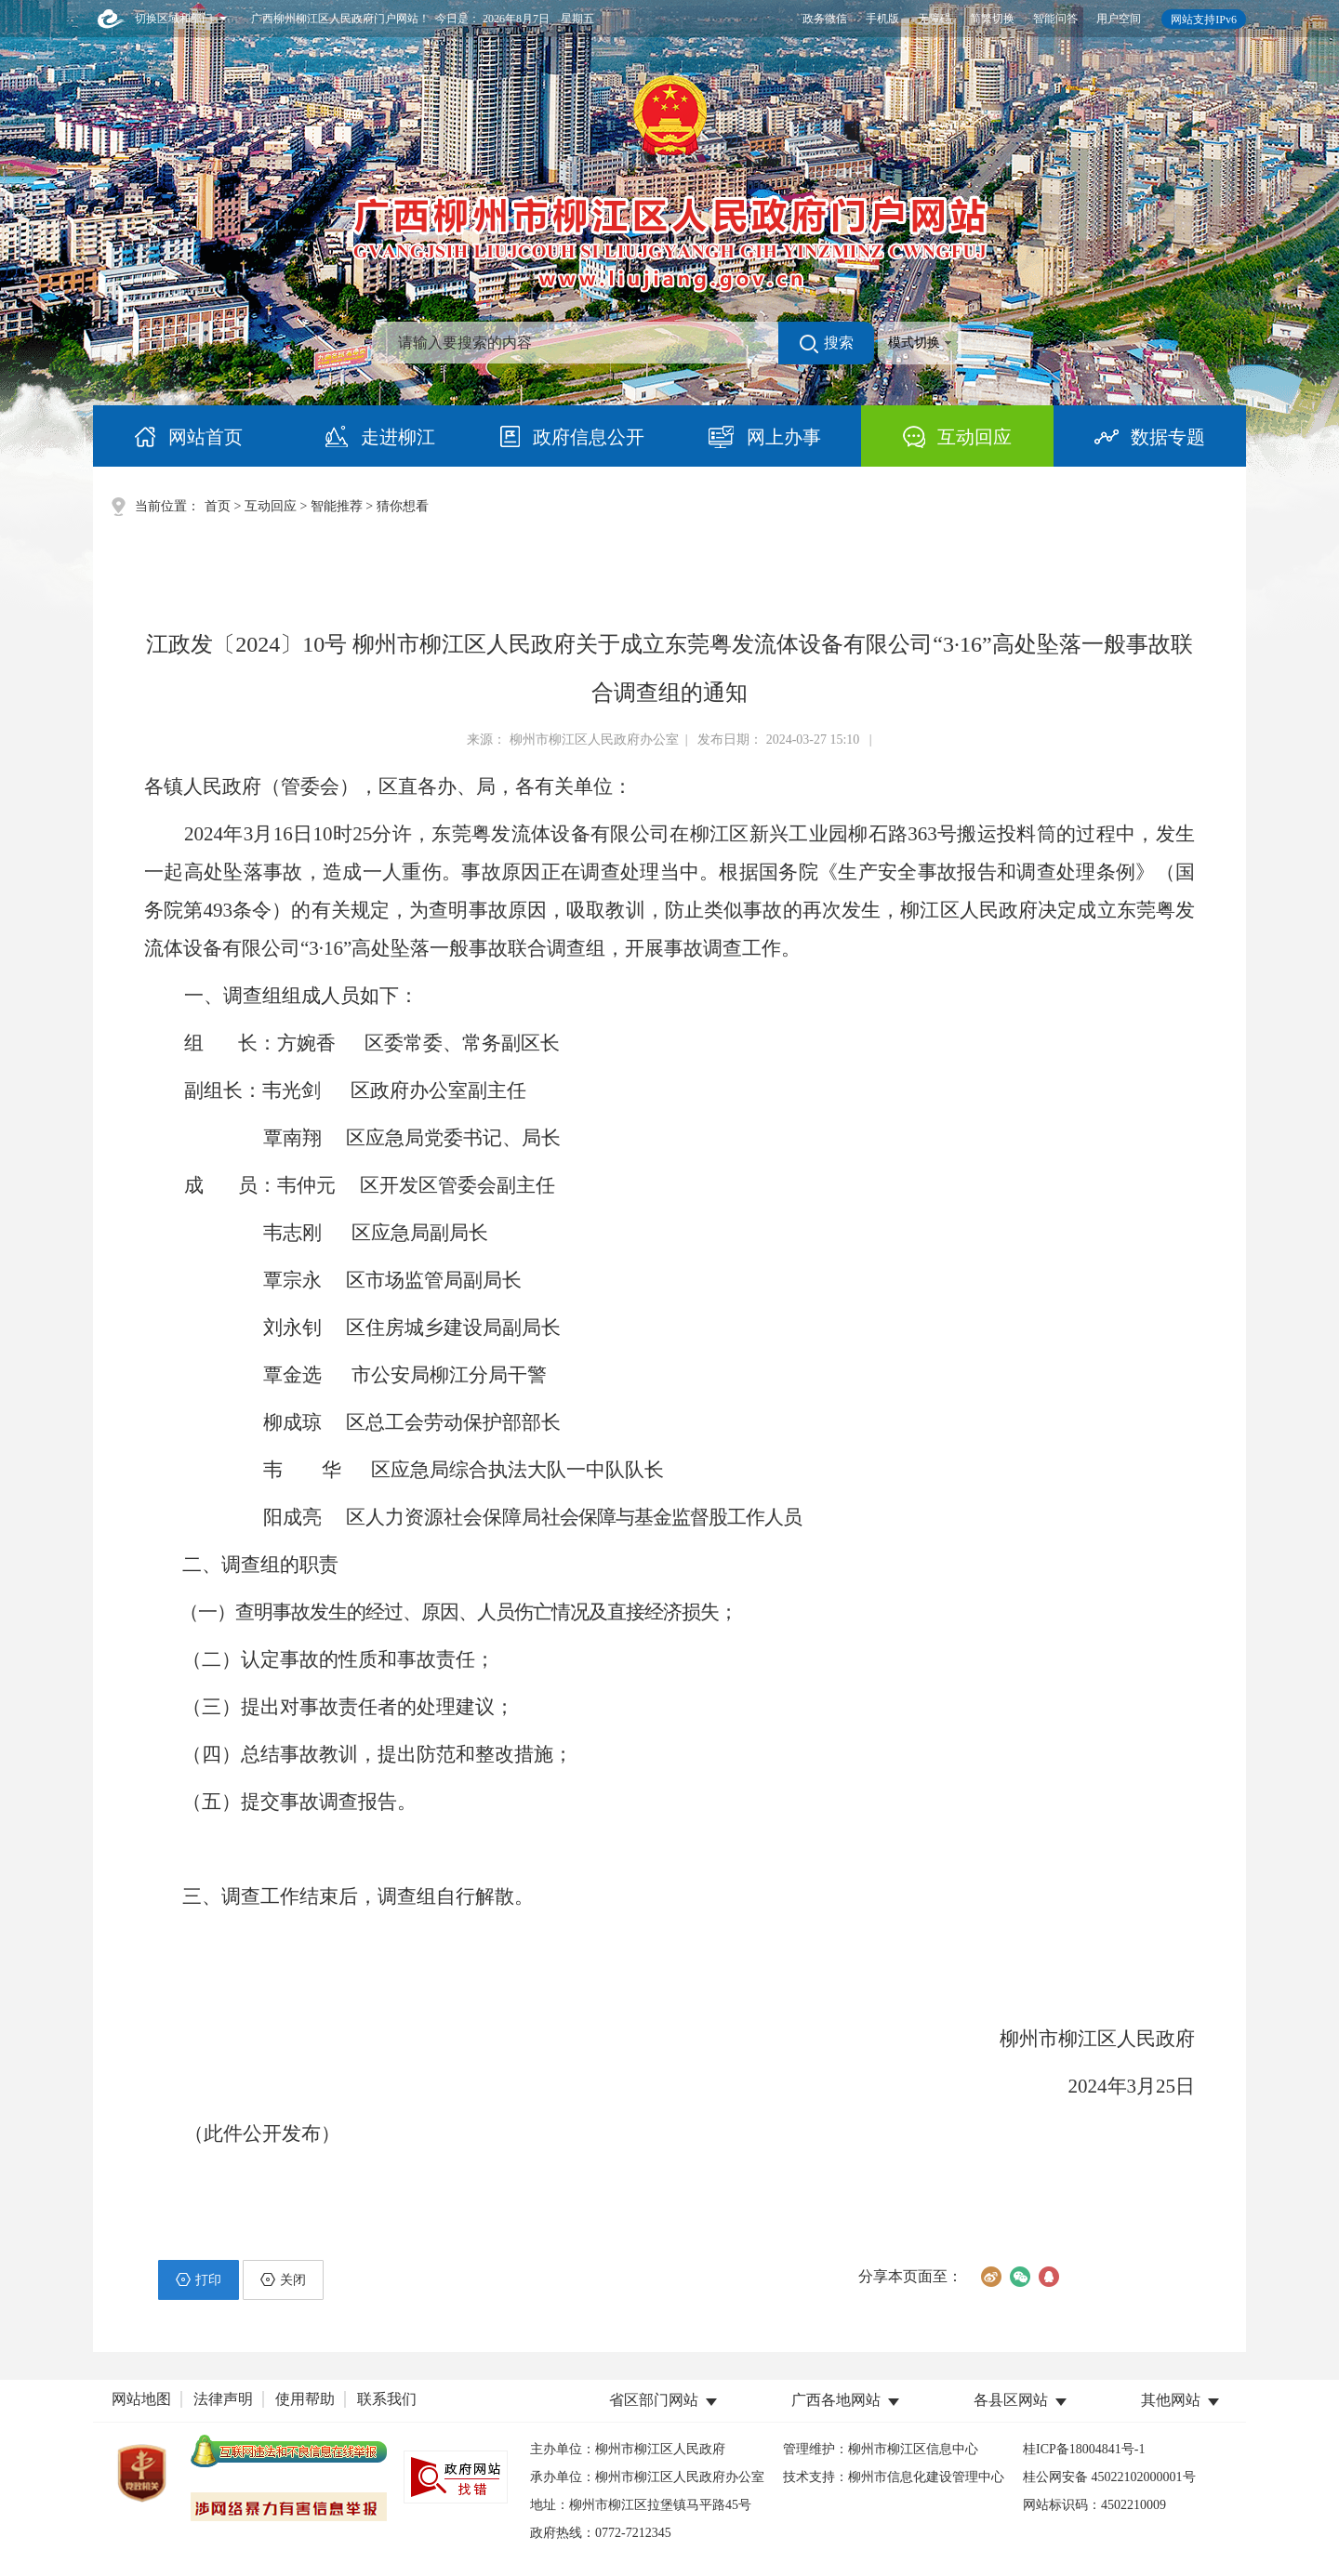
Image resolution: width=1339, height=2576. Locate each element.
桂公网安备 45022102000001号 (1109, 2477)
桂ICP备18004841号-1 (1084, 2449)
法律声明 (223, 2399)
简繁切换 (992, 18)
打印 (198, 2279)
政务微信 (824, 18)
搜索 (827, 344)
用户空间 (1118, 18)
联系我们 (387, 2399)
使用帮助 (305, 2399)
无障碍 (934, 18)
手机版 (882, 18)
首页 (218, 506)
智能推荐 (337, 506)
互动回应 (271, 506)
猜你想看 (403, 506)
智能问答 (1055, 18)
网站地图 (141, 2399)
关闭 (283, 2279)
